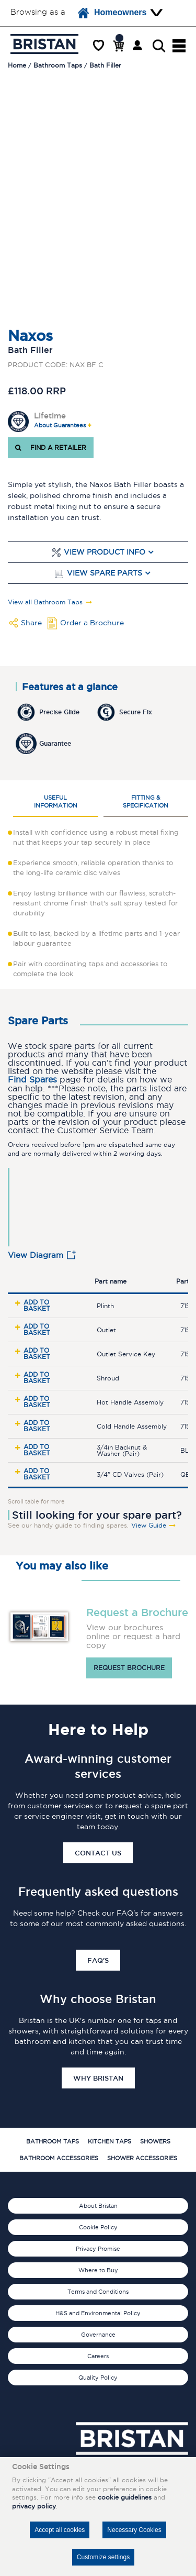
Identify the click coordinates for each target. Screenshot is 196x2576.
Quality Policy (98, 2377)
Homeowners (112, 13)
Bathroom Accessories (58, 2158)
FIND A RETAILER (50, 447)
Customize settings (103, 2557)
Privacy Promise (98, 2249)
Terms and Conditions (98, 2291)
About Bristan (98, 2206)
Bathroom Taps (52, 2141)
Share (31, 622)
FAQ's (98, 1960)
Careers (98, 2356)
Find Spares (32, 1079)
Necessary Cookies (134, 2530)
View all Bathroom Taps (45, 602)
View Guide (148, 1525)
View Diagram (35, 1255)
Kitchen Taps (109, 2141)
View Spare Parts (104, 573)
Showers (155, 2141)
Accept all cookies (59, 2530)
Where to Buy (98, 2270)
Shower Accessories (142, 2158)
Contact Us (98, 1852)
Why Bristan (98, 2078)
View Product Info (104, 552)
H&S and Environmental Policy (98, 2313)
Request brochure (129, 1667)
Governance (98, 2334)
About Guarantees (60, 425)
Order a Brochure (92, 622)
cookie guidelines (125, 2497)
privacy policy (34, 2506)
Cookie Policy (98, 2227)
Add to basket (37, 1305)
